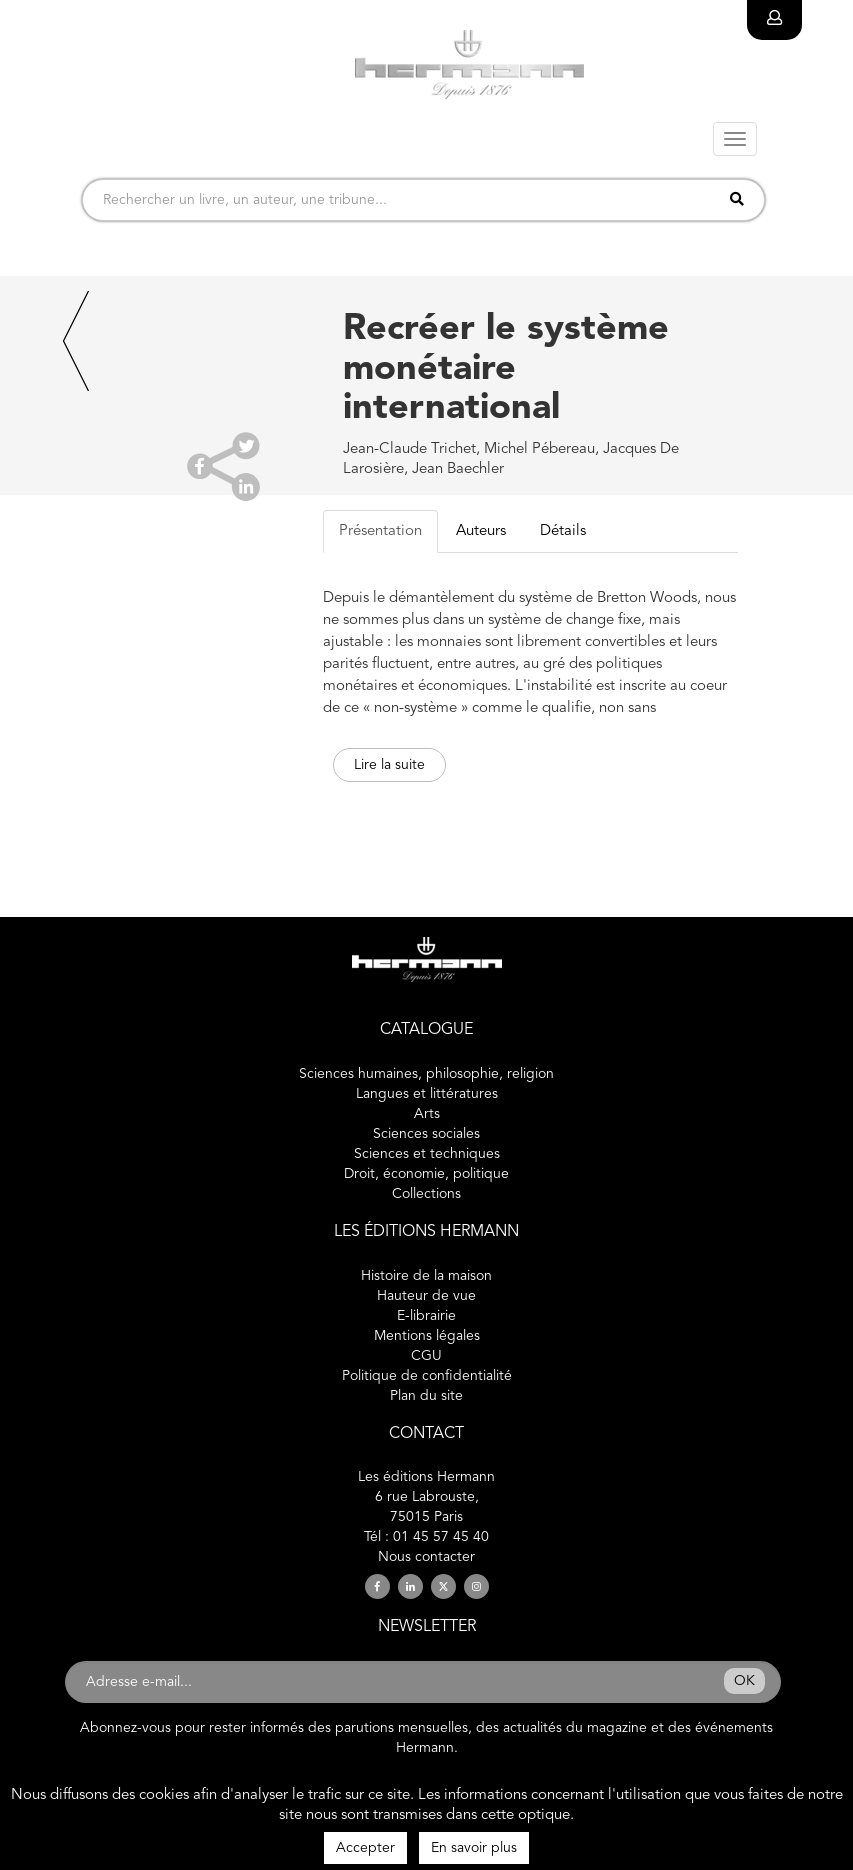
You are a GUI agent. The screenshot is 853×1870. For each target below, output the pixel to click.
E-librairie (426, 1316)
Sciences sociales (426, 1134)
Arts (427, 1114)
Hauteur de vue (426, 1296)
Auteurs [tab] (481, 531)
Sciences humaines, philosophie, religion (426, 1074)
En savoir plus (474, 1848)
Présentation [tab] (380, 531)
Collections (426, 1194)
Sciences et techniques (427, 1154)
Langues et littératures (427, 1094)
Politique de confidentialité (427, 1376)
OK (744, 1681)
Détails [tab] (563, 531)
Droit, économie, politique (426, 1174)
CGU (426, 1356)
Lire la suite (389, 765)
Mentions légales (427, 1336)
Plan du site (426, 1396)
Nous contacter (426, 1557)
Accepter (365, 1848)
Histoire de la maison (426, 1276)
